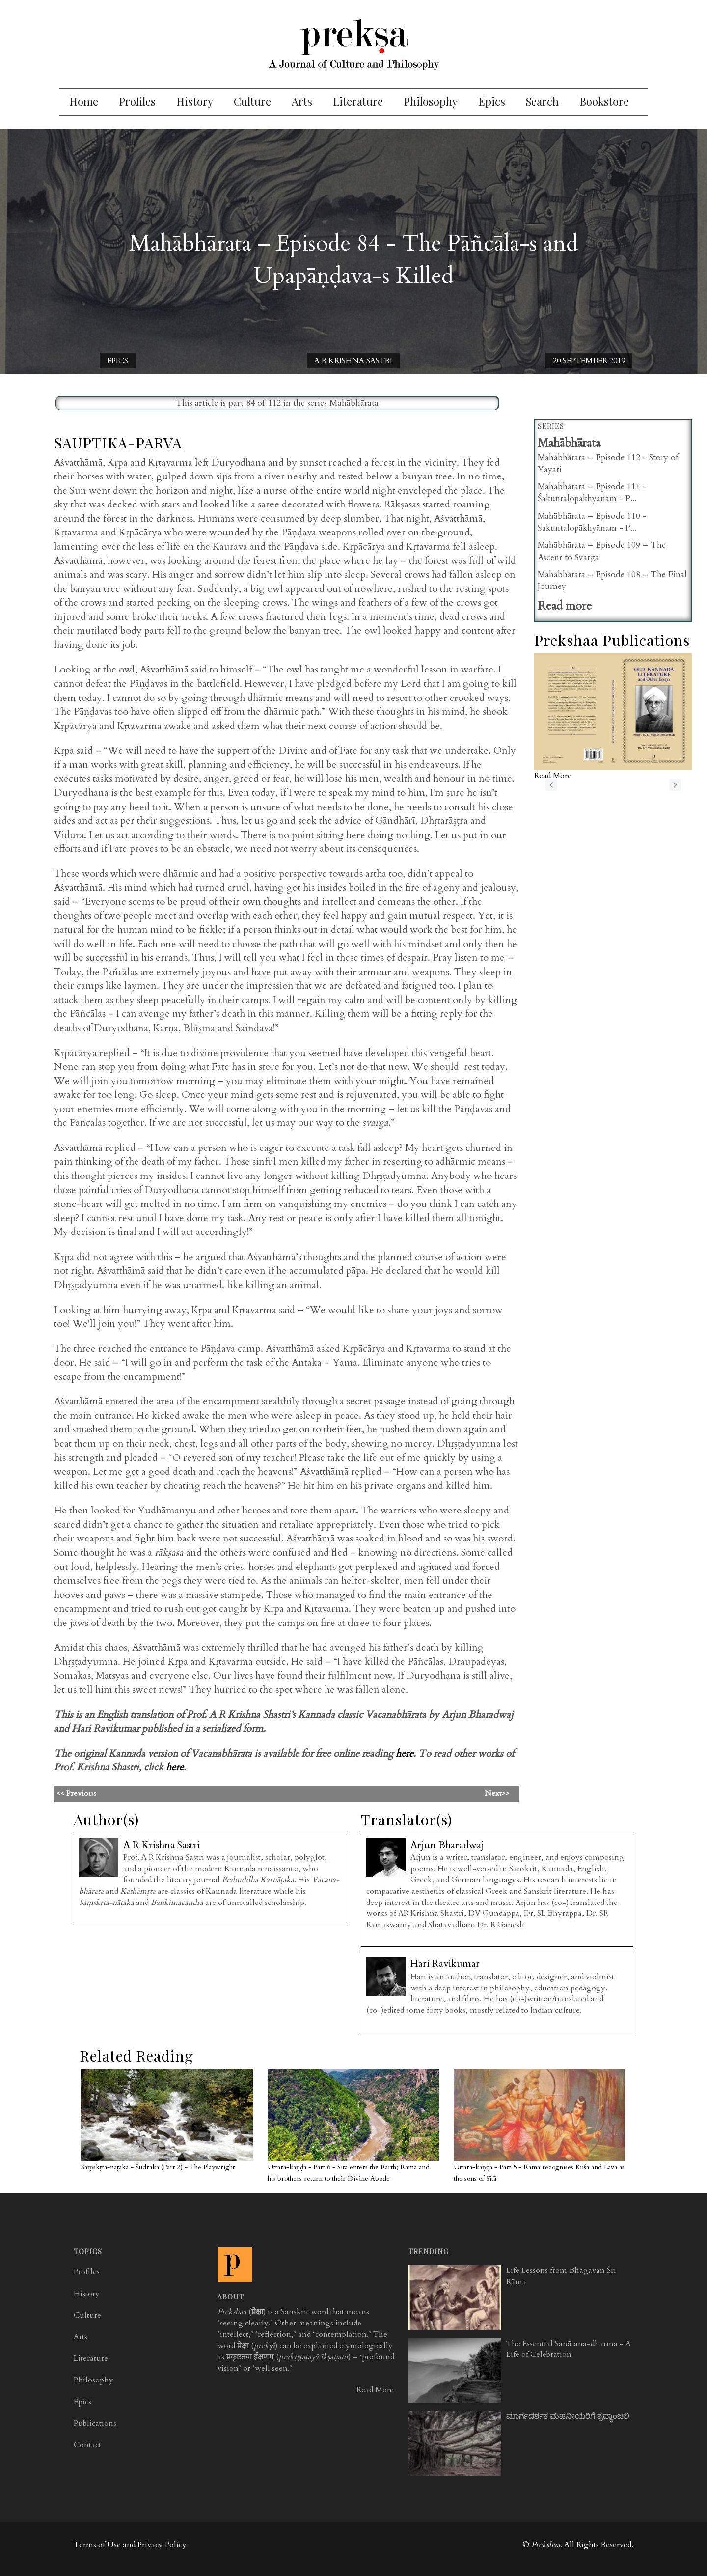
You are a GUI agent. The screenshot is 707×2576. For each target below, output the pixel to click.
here (404, 1753)
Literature (358, 101)
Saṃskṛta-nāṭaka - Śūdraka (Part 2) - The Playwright (158, 2167)
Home (83, 101)
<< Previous (194, 1793)
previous (551, 785)
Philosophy (431, 101)
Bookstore (604, 101)
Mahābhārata (354, 403)
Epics (491, 101)
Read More (375, 2389)
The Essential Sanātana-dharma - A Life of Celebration (568, 2349)
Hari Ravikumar (445, 1963)
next (675, 785)
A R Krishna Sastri (353, 360)
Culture (252, 101)
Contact (87, 2444)
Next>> (497, 1793)
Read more (565, 606)
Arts (302, 101)
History (194, 101)
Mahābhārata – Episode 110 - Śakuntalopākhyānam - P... (592, 521)
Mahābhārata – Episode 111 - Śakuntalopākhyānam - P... (592, 492)
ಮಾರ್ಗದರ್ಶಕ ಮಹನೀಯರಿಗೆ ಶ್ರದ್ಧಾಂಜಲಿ (567, 2416)
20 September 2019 (589, 360)
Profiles (137, 101)
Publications (95, 2423)
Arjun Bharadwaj (447, 1844)
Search (542, 101)
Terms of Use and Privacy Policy (130, 2544)
